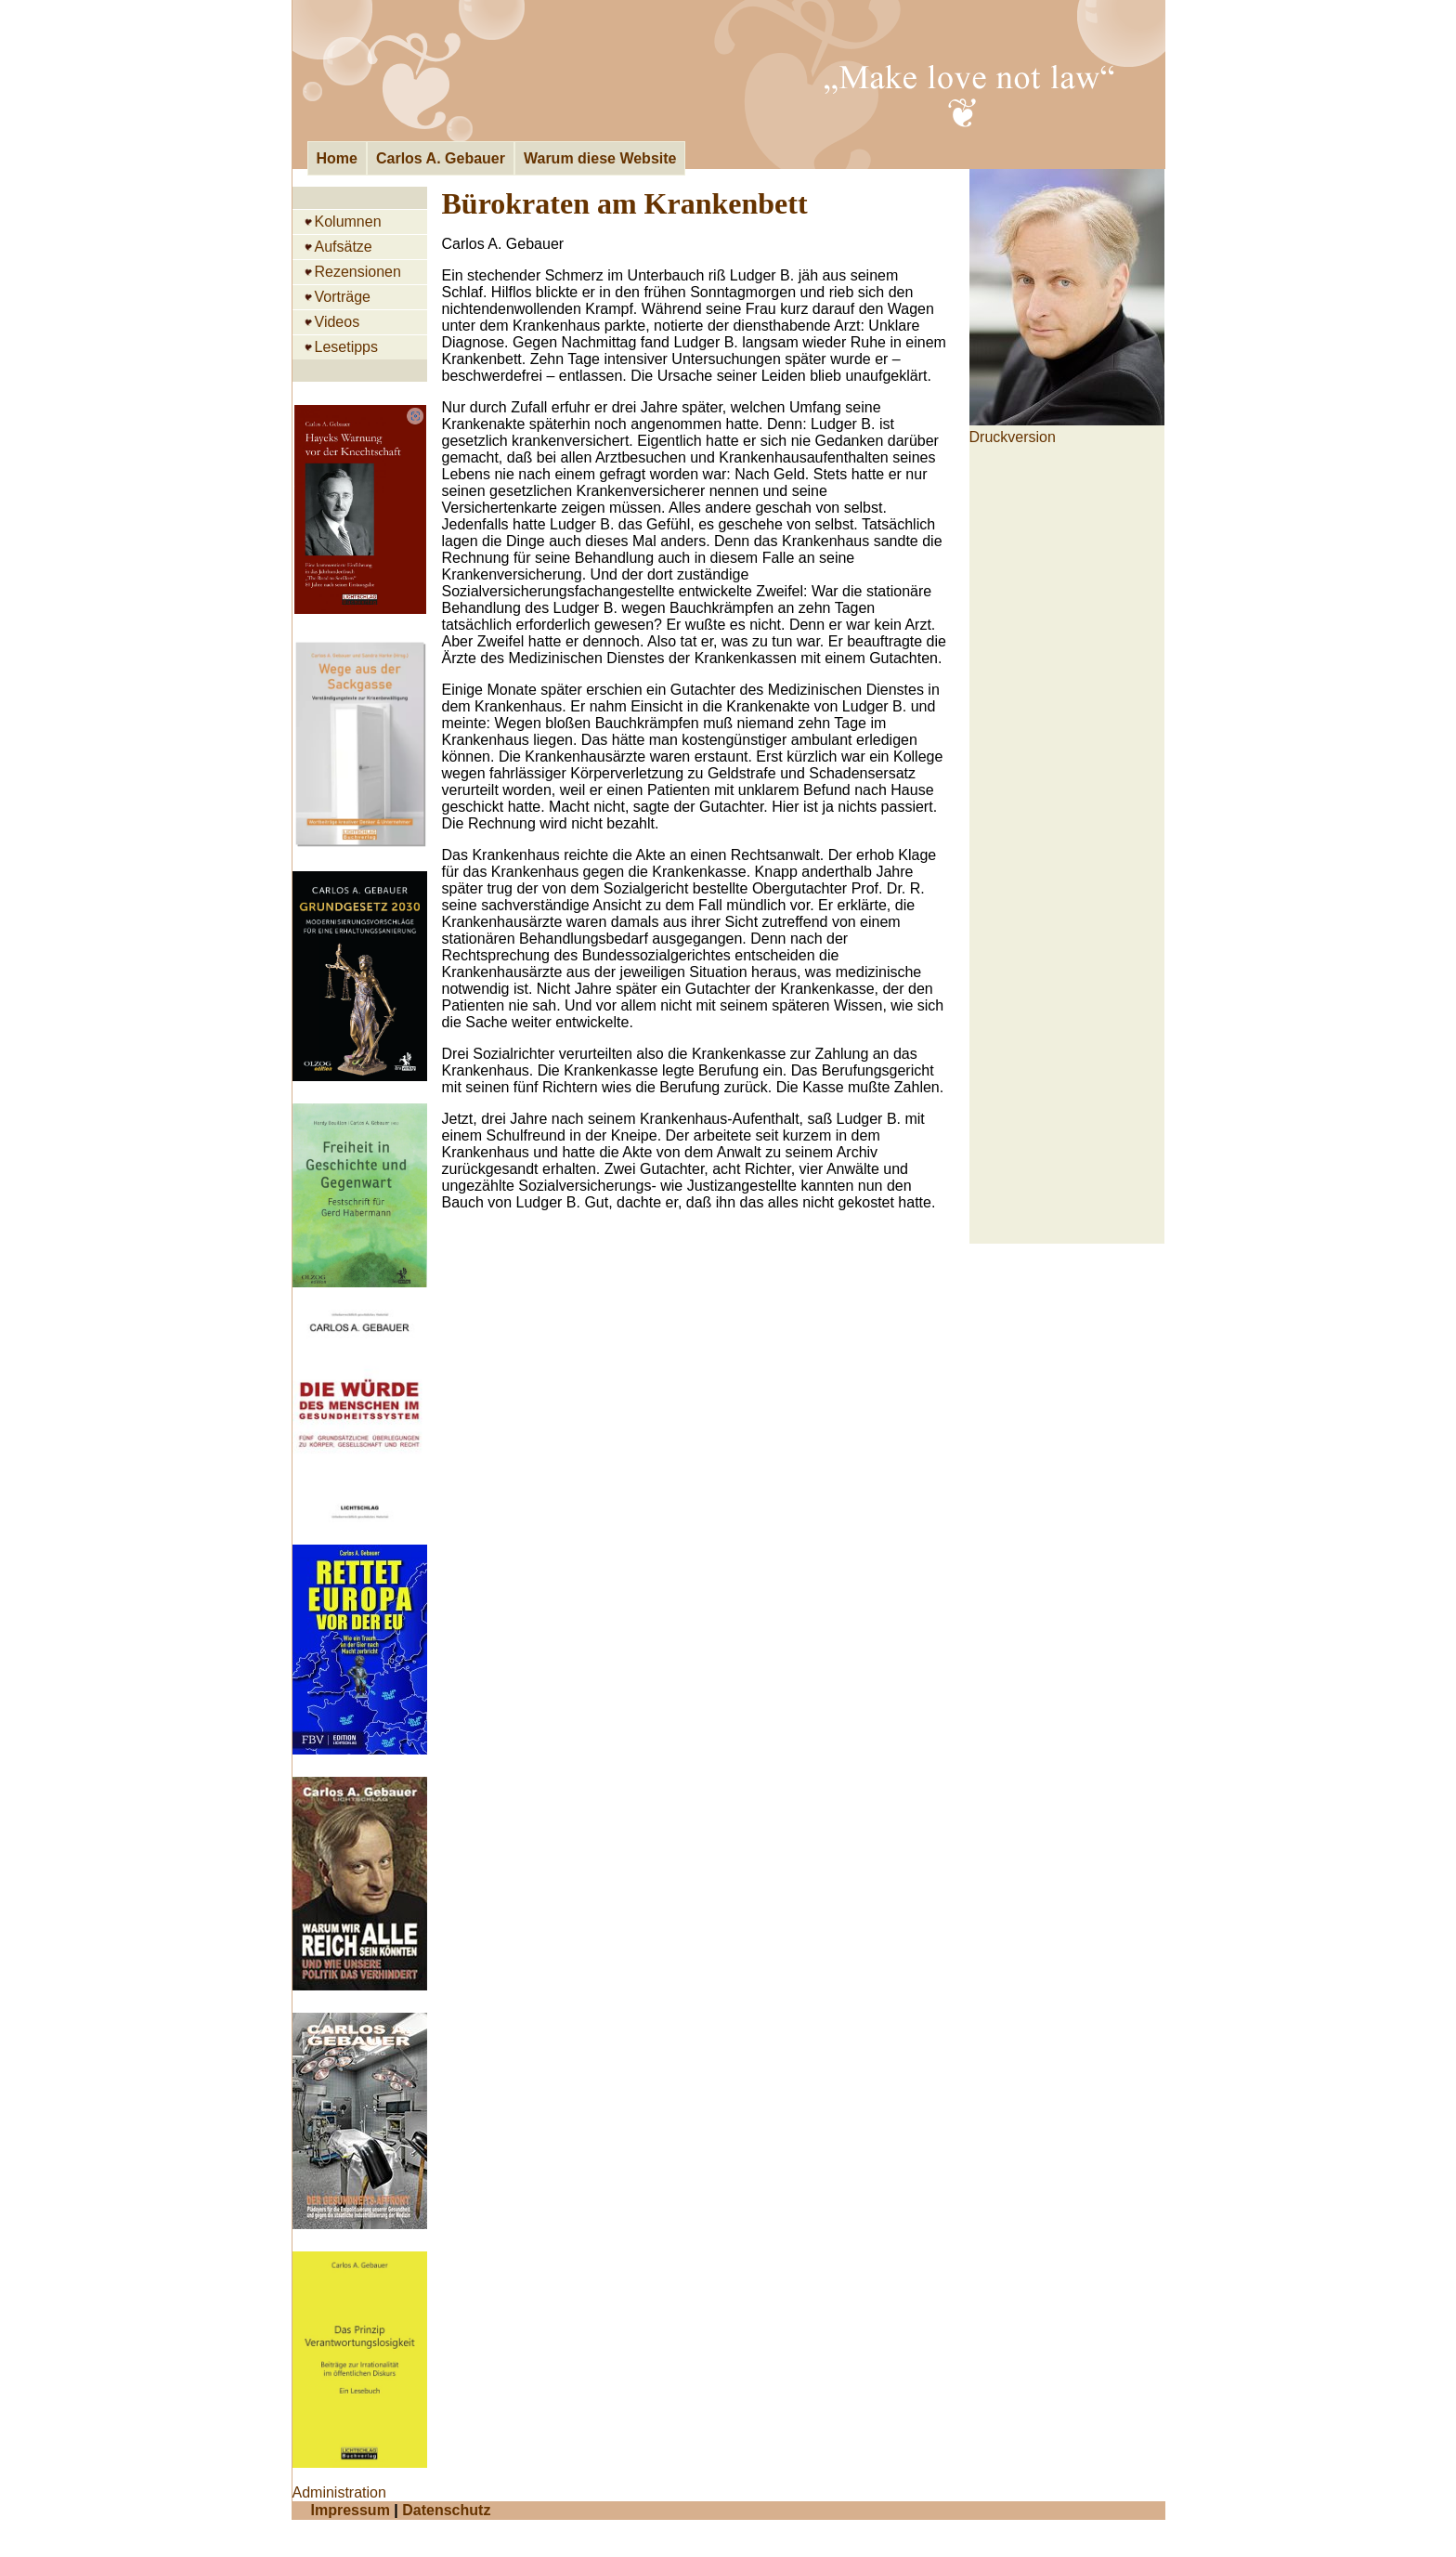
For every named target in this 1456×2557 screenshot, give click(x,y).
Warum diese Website (600, 158)
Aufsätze (343, 246)
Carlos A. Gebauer (440, 158)
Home (337, 158)
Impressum (350, 2510)
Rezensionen (358, 272)
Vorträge (342, 297)
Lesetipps (347, 347)
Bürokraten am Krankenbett (625, 203)
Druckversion (1012, 437)
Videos (337, 322)
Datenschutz (446, 2510)
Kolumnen (348, 221)
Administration (339, 2492)
